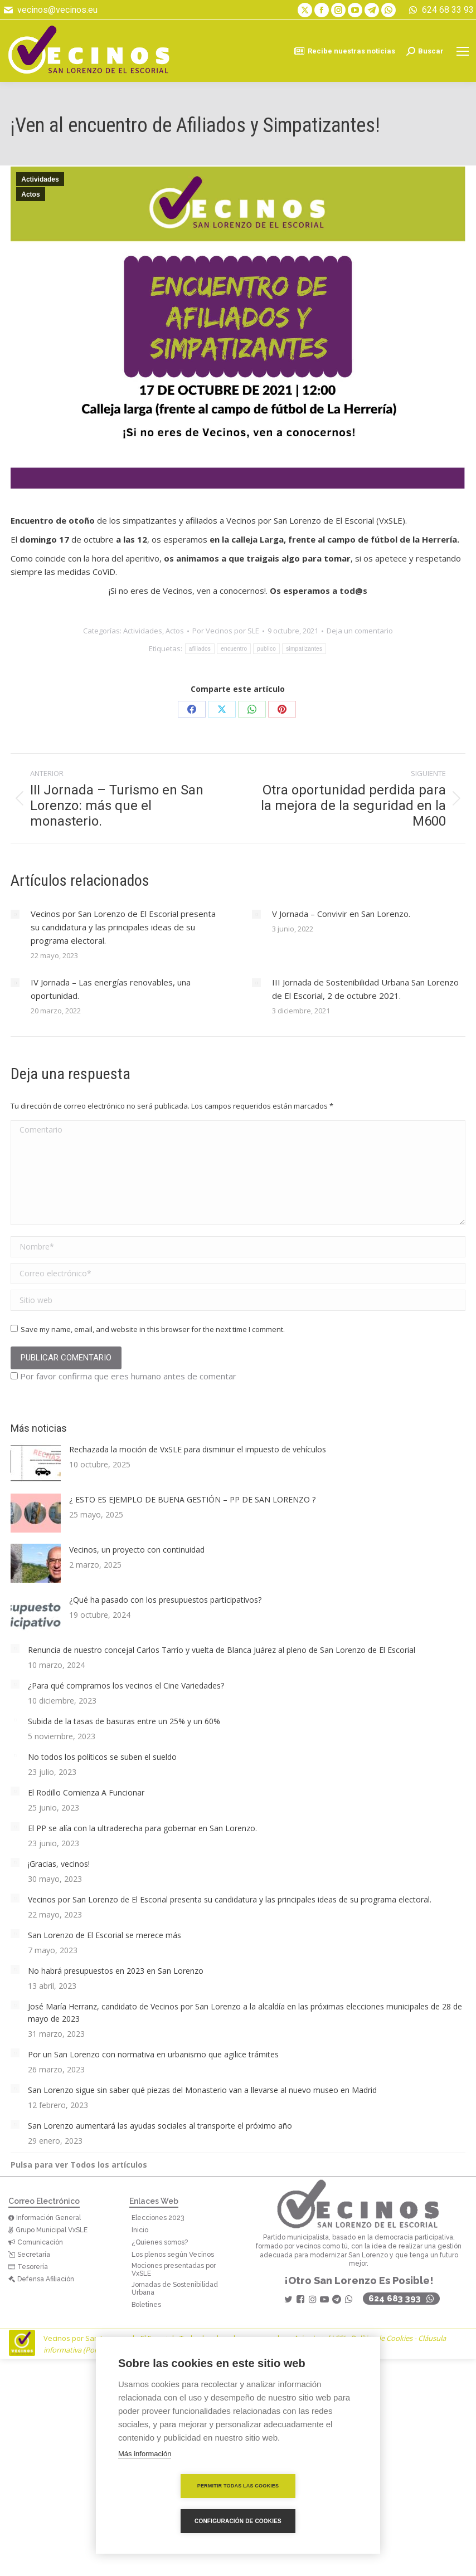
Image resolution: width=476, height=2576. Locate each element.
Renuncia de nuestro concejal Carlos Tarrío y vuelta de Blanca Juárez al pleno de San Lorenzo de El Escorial (221, 1650)
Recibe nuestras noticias (344, 51)
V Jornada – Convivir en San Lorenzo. (341, 913)
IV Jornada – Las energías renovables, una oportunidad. (111, 989)
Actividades (40, 179)
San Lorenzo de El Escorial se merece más (104, 1935)
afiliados (200, 649)
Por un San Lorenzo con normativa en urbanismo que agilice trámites (153, 2054)
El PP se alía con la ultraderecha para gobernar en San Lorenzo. (142, 1828)
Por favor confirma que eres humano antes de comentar (123, 1376)
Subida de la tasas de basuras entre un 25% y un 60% (124, 1721)
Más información (144, 2489)
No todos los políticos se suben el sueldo (102, 1757)
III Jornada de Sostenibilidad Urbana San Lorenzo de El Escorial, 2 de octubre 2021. (365, 989)
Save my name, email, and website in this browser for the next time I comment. (153, 1329)
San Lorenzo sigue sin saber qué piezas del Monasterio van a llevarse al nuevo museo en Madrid (202, 2090)
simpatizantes (304, 649)
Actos (30, 194)
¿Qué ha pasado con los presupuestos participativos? (165, 1599)
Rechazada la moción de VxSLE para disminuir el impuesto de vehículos (197, 1449)
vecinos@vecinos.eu (49, 10)
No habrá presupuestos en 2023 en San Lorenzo (115, 1970)
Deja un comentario (360, 631)
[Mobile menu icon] (462, 51)
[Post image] (15, 914)
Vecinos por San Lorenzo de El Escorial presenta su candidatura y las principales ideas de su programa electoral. (123, 927)
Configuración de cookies (302, 2521)
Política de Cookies (381, 2338)
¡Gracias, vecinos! (59, 1863)
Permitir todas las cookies (174, 2521)
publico (266, 649)
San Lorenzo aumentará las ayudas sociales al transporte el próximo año (160, 2125)
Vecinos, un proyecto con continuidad (137, 1549)
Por (225, 631)
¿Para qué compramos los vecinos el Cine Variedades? (126, 1685)
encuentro (234, 649)
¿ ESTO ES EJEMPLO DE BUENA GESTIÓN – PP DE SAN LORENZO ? (192, 1499)
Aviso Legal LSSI (319, 2338)
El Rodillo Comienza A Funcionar (86, 1792)
